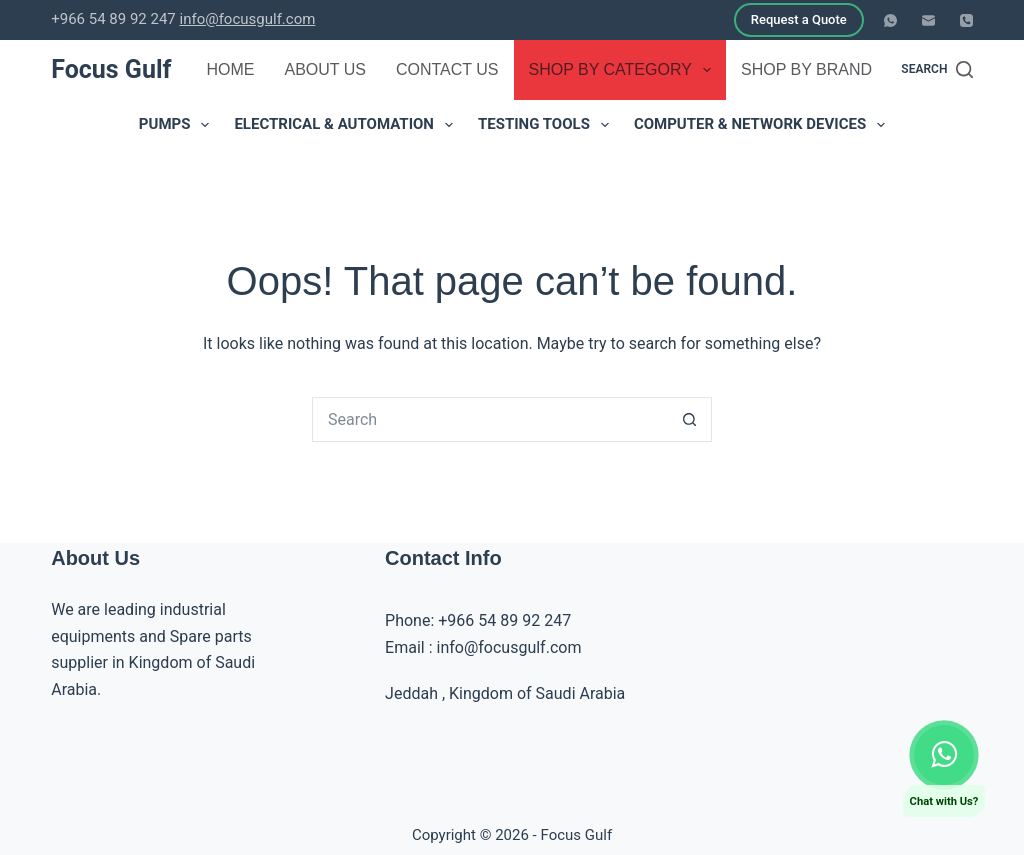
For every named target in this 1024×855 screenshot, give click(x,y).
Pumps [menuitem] (178, 125)
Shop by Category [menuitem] (624, 70)
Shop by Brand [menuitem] (820, 70)
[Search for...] (489, 419)
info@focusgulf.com (247, 19)
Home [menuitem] (230, 69)
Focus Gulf (111, 69)
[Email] (928, 20)
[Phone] (966, 20)
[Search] (936, 70)
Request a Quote (799, 19)
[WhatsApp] (890, 20)
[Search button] (689, 419)
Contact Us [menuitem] (447, 69)
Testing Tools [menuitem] (547, 125)
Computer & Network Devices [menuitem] (763, 125)
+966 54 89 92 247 (504, 620)
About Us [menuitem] (325, 69)
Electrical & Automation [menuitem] (347, 125)
